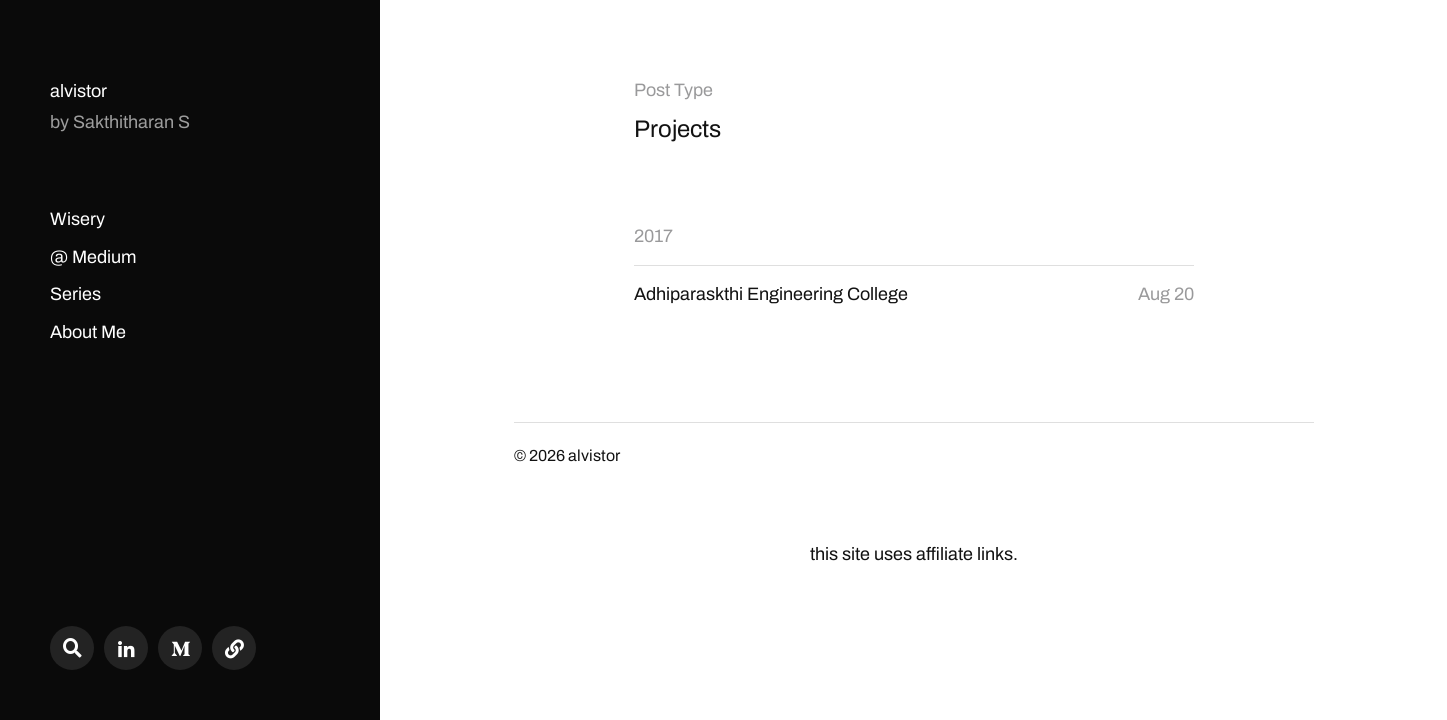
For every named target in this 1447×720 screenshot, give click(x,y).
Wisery (77, 219)
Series (75, 294)
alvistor (78, 91)
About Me (88, 332)
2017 (653, 236)
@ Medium (93, 257)
